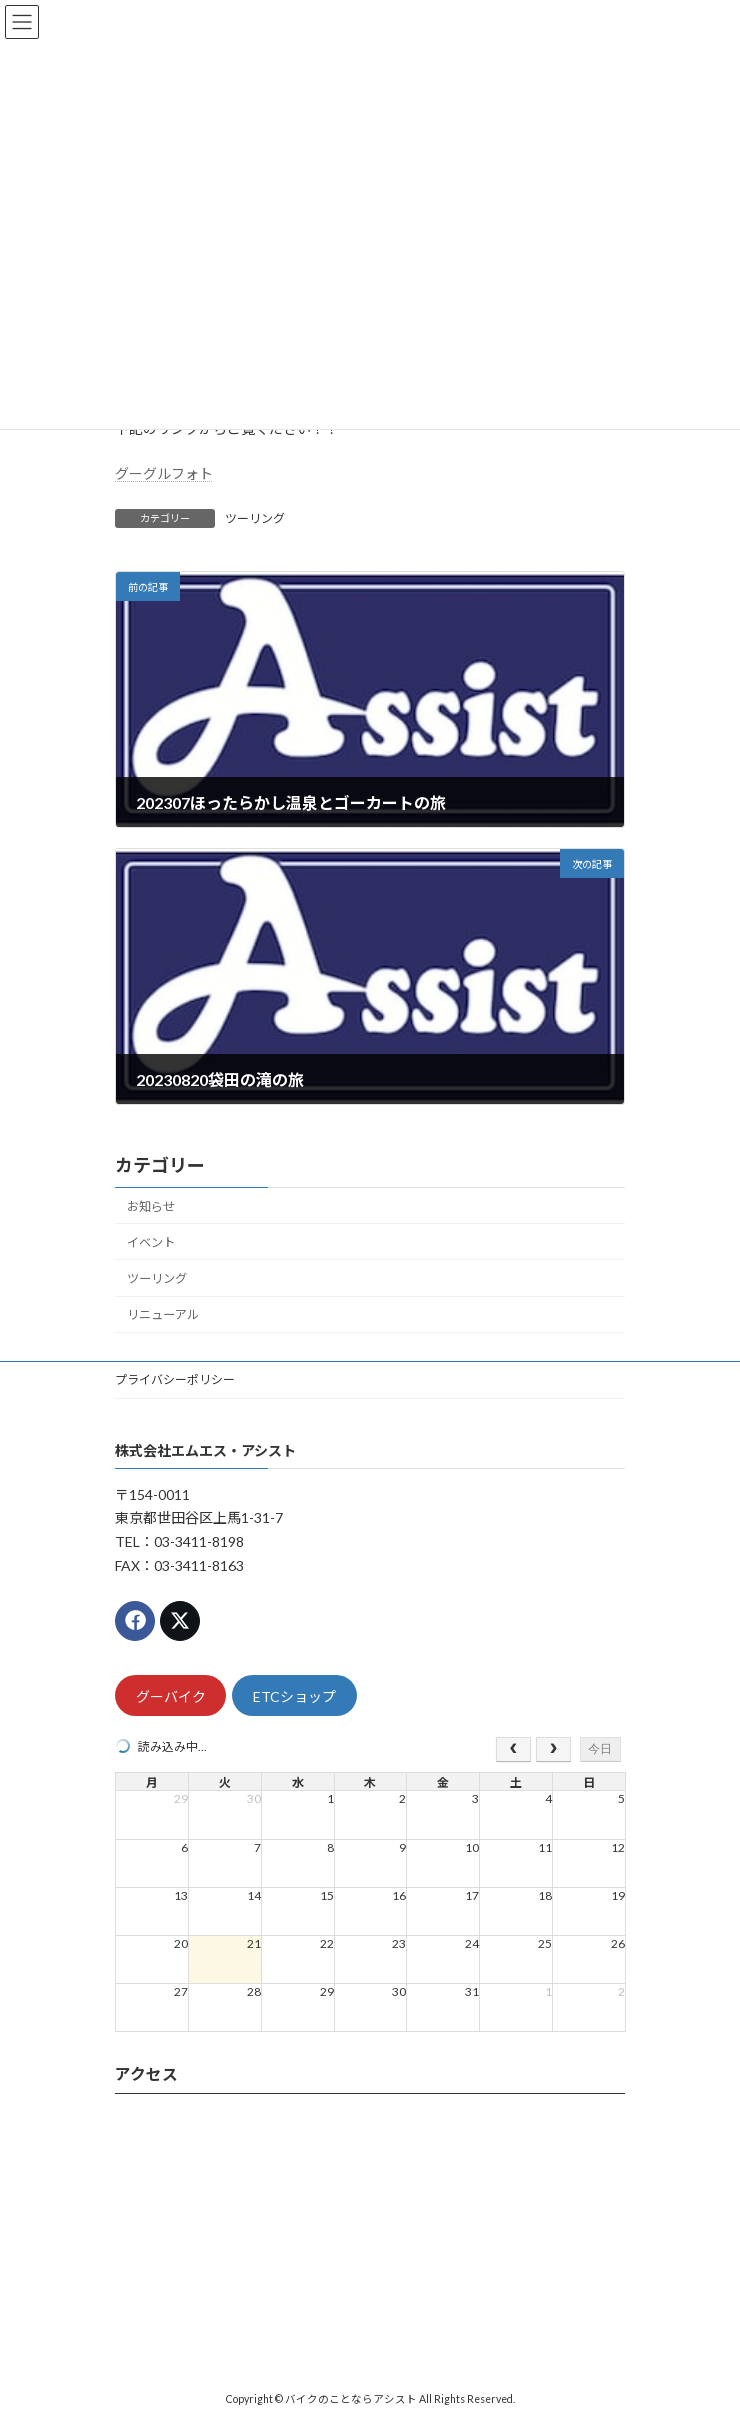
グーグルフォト (164, 473)
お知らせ (151, 1206)
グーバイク (171, 1696)
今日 (600, 1749)
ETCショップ (294, 1696)
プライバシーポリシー (175, 1379)
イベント (151, 1242)
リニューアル (163, 1314)
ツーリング (255, 518)
